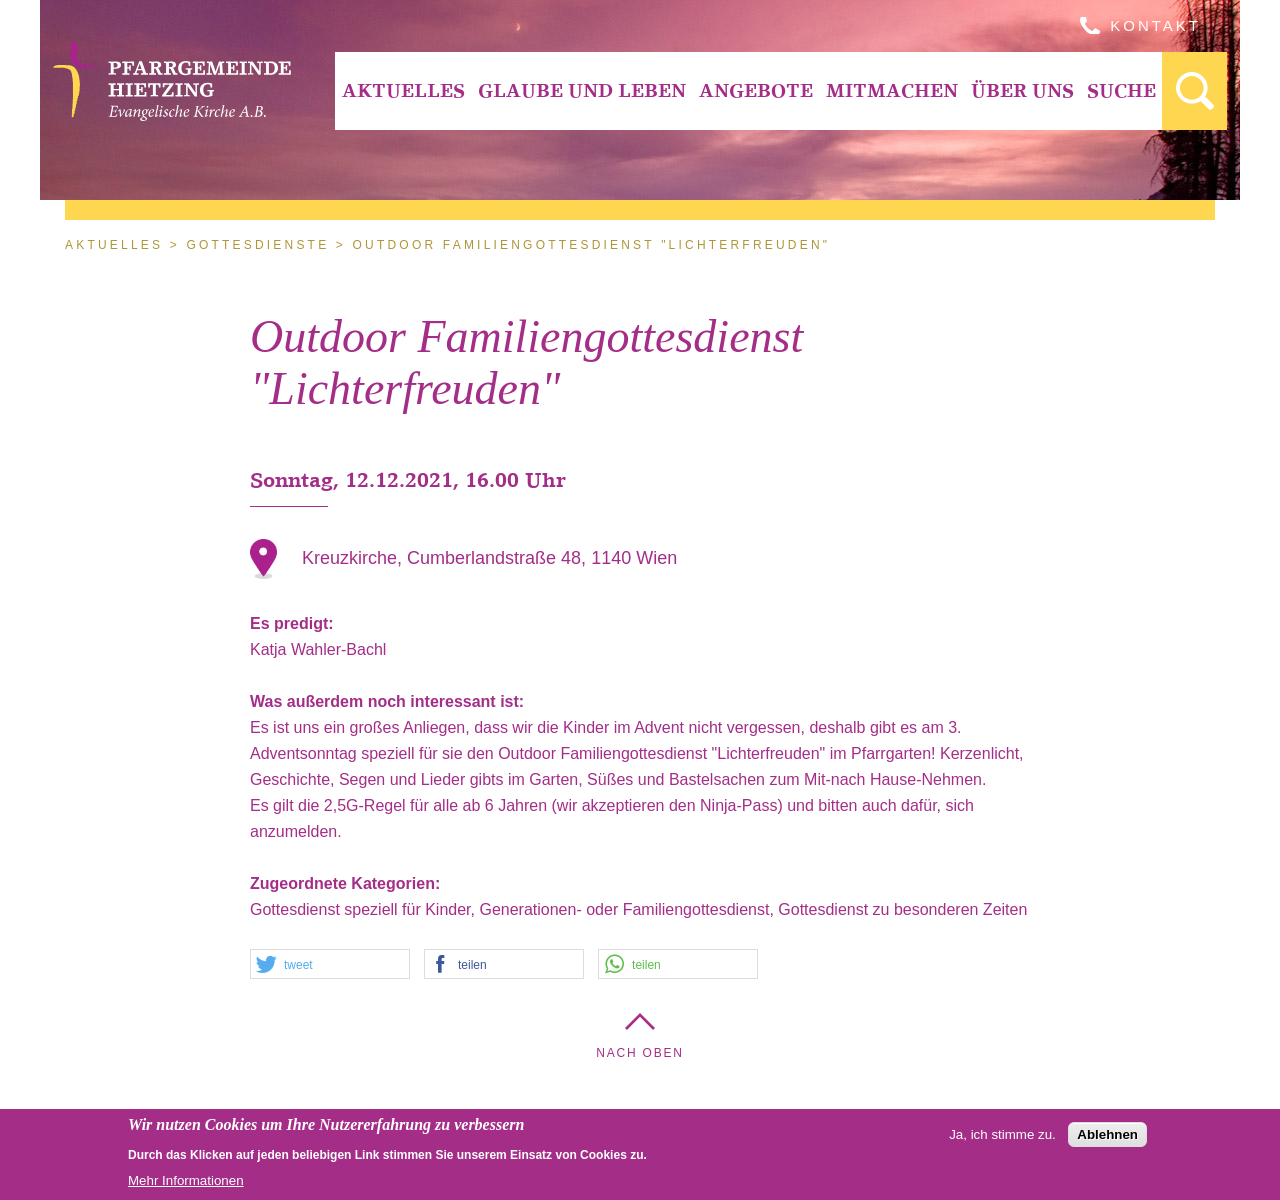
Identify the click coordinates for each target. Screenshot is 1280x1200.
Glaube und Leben (582, 90)
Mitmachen (892, 90)
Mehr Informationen (186, 1185)
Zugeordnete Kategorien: (347, 883)
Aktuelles (403, 90)
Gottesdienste (257, 245)
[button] (330, 965)
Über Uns (1022, 90)
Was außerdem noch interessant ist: (389, 701)
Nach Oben (640, 1053)
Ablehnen (1107, 1139)
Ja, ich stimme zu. (1002, 1139)
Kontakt (1155, 25)
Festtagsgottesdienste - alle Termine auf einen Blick (1194, 91)
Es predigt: (294, 623)
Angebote (756, 90)
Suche (1121, 90)
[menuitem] (403, 91)
